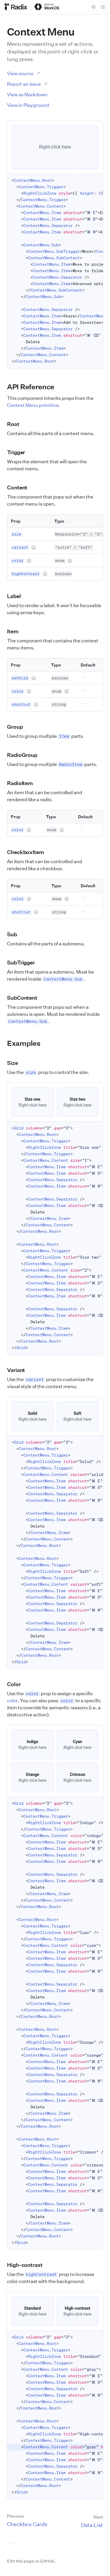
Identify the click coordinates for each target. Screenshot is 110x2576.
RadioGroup (25, 755)
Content (20, 487)
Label (17, 596)
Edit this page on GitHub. (31, 2560)
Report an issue (27, 84)
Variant (19, 1370)
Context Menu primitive (33, 405)
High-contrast (28, 2265)
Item (16, 631)
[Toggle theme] (93, 7)
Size (16, 1063)
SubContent (25, 997)
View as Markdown (27, 94)
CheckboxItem (29, 852)
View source (23, 73)
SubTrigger (24, 962)
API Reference (34, 386)
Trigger (19, 452)
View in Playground (28, 105)
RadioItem (23, 783)
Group (18, 726)
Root (16, 424)
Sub (15, 934)
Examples (27, 1043)
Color (17, 1684)
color (12, 1700)
